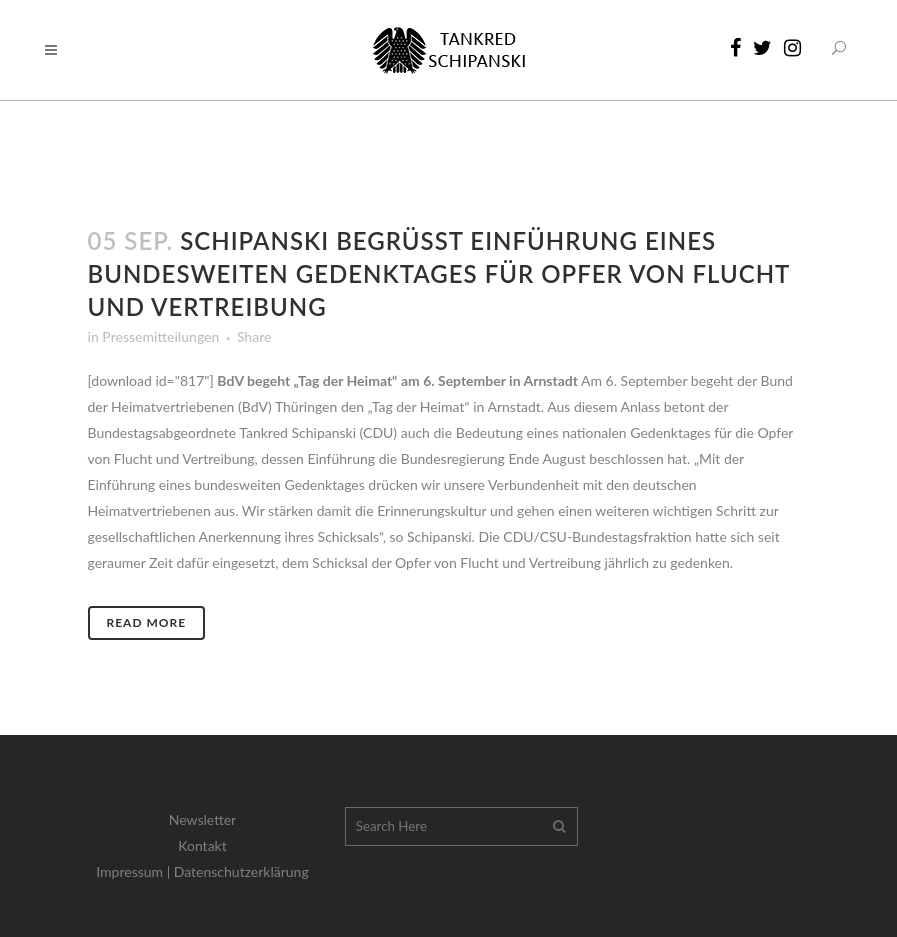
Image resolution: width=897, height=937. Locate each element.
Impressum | (135, 871)
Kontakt (202, 845)
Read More (147, 622)
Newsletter (202, 819)
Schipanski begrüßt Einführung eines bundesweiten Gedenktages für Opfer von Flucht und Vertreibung (439, 273)
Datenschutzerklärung (241, 871)
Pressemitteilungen (160, 336)
